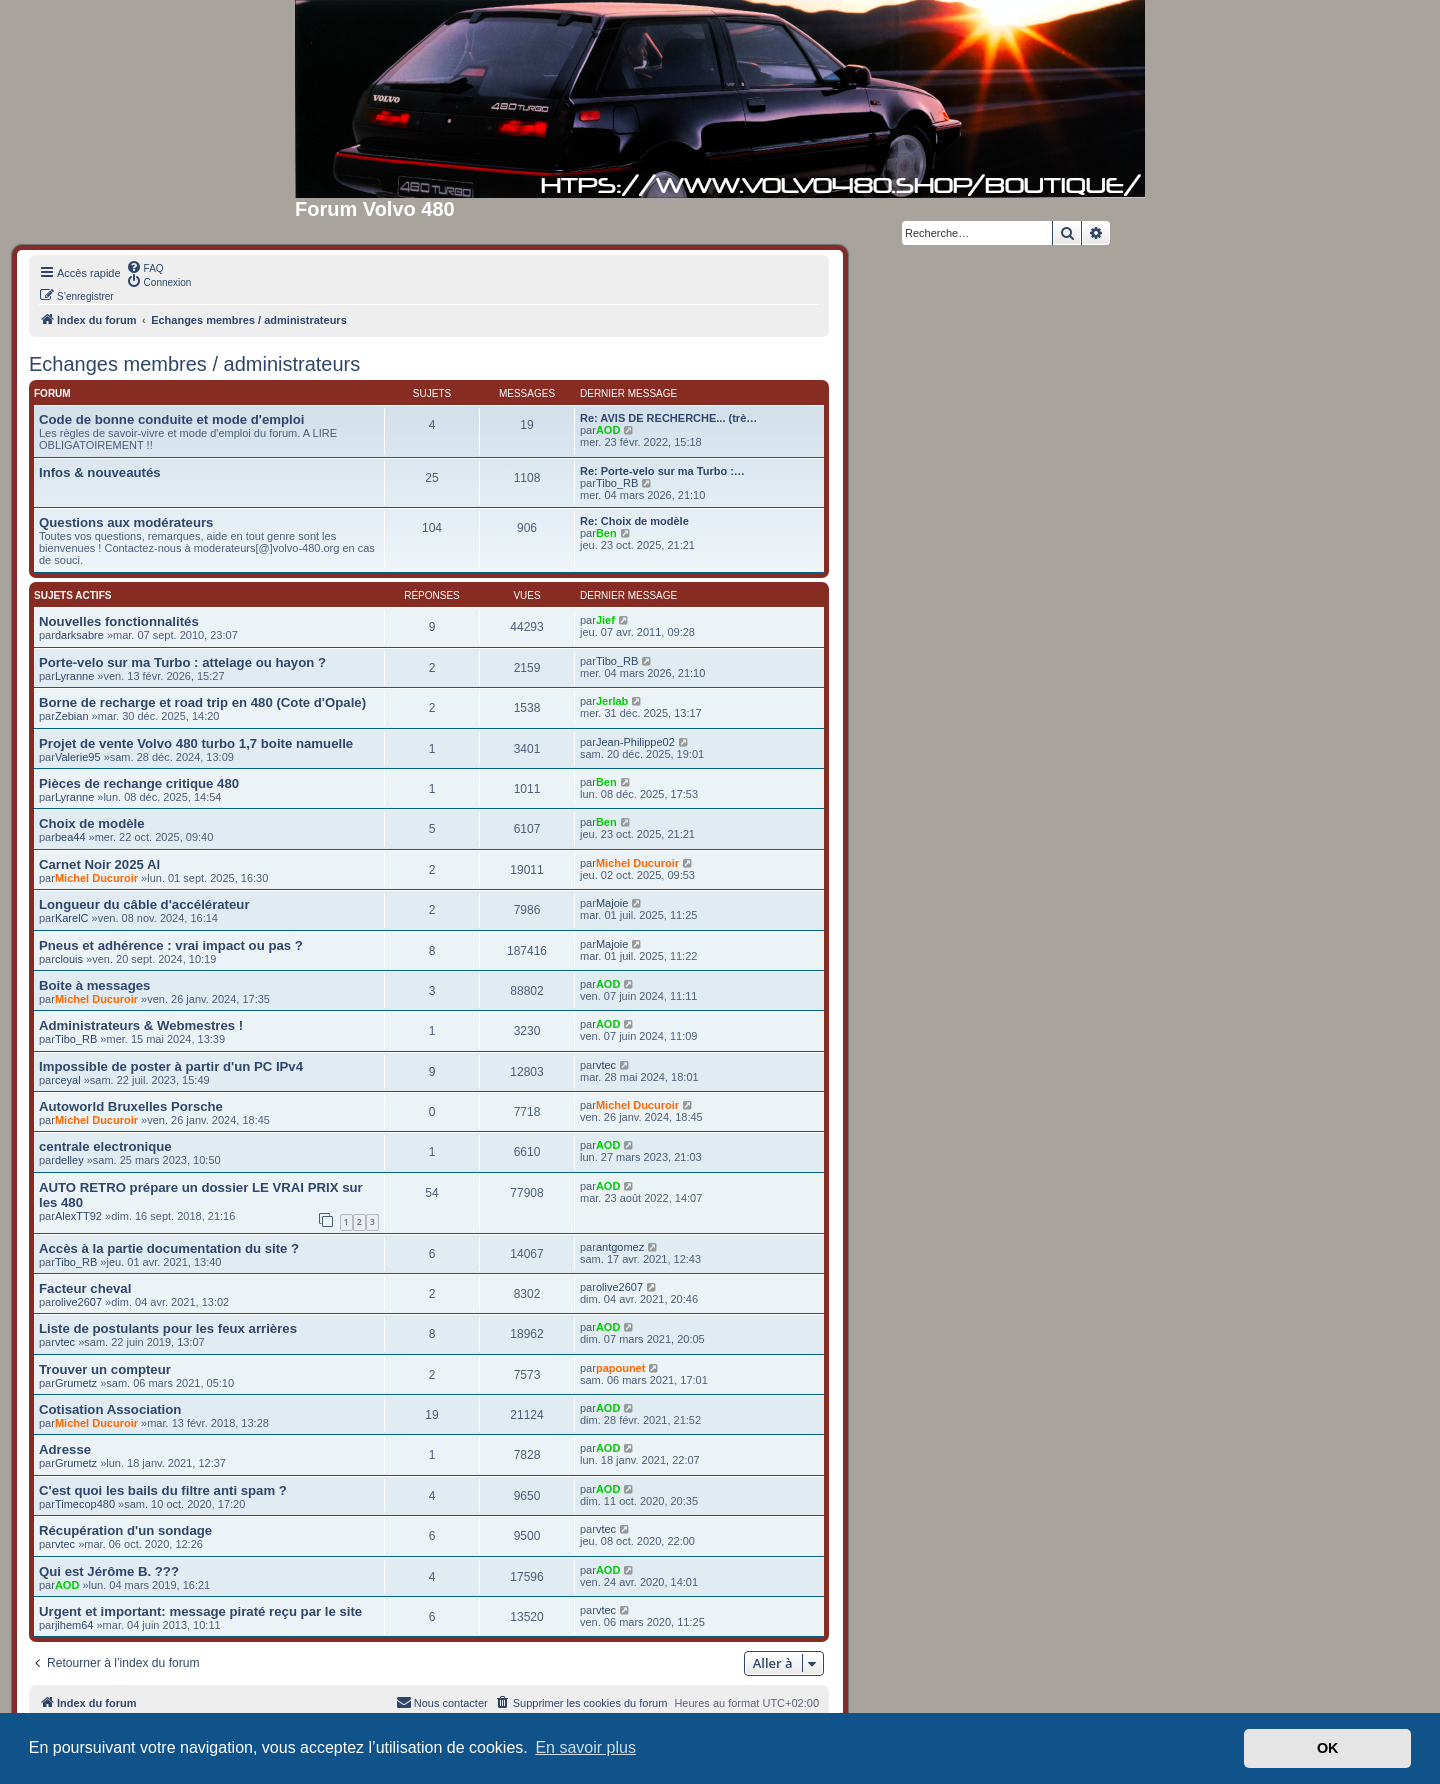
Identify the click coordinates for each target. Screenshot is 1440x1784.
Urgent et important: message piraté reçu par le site (200, 1611)
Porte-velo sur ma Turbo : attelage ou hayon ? (182, 662)
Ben (606, 533)
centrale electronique (105, 1146)
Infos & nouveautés (100, 472)
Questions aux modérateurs (126, 522)
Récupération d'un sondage (125, 1530)
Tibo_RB (617, 483)
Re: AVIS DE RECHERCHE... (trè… (668, 418)
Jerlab (612, 701)
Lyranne (74, 676)
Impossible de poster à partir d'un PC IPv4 (171, 1066)
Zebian (72, 716)
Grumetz (76, 1383)
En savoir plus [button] (585, 1747)
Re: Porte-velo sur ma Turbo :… (662, 471)
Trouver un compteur (105, 1369)
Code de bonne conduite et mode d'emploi (171, 419)
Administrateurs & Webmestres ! (141, 1025)
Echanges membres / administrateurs (194, 364)
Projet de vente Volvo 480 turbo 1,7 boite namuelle (196, 743)
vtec (606, 1065)
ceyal (68, 1080)
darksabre (79, 635)
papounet (621, 1368)
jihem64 (74, 1625)
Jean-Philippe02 (635, 742)
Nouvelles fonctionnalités (119, 621)
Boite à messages (94, 985)
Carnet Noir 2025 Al (99, 864)
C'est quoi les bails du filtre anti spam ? (163, 1490)
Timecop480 (85, 1504)
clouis (69, 959)
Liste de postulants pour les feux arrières (168, 1328)
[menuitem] (145, 267)
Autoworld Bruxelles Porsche (131, 1106)
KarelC (72, 918)
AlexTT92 (78, 1216)
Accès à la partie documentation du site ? (169, 1248)
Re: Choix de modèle (634, 521)
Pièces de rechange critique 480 (139, 783)
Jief (605, 620)
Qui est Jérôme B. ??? (109, 1571)
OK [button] (1328, 1748)
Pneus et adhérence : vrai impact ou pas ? (171, 945)
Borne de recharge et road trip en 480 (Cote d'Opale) (202, 702)
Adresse (65, 1449)
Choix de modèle (92, 823)
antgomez (620, 1247)
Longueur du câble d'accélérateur (144, 904)
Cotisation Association (110, 1409)
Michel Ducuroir (96, 878)
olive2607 (78, 1302)
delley (69, 1160)
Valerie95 (78, 757)
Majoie (612, 903)
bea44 (70, 837)
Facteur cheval (85, 1288)
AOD (608, 430)
